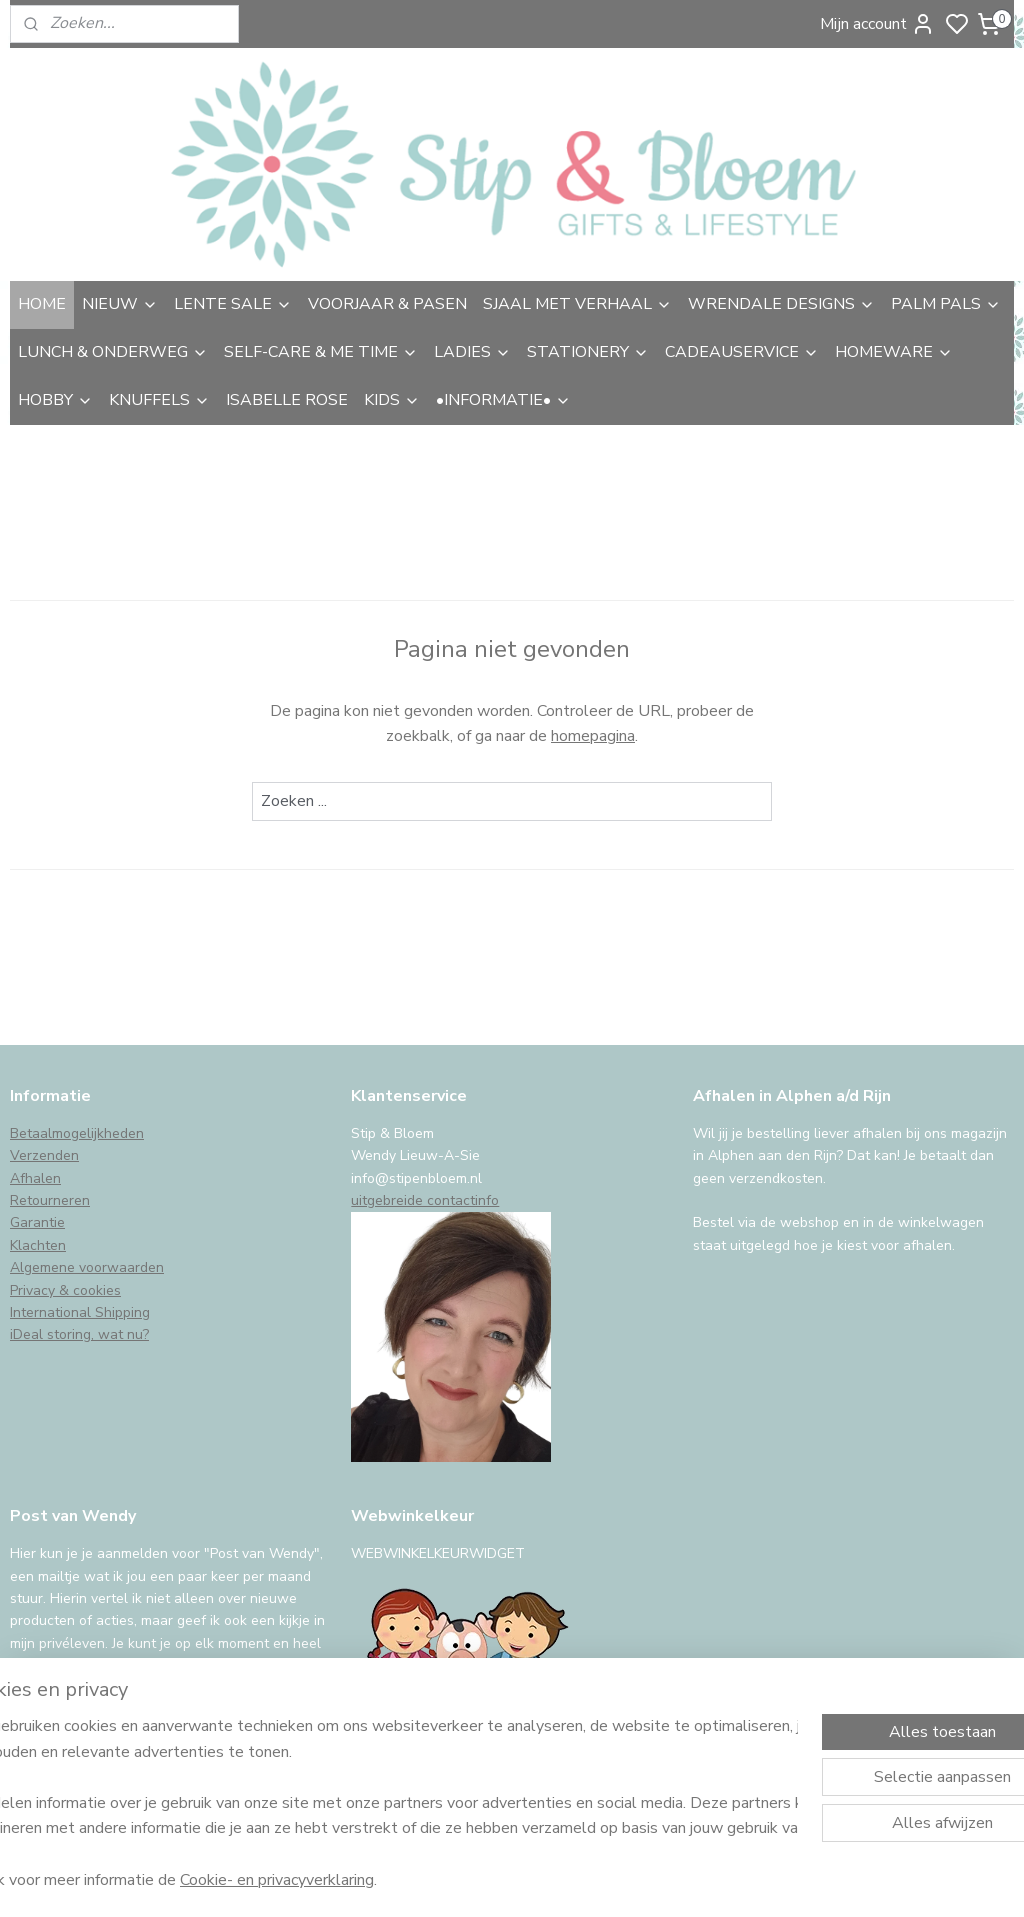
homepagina (593, 736)
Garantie (37, 1222)
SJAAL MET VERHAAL (577, 304)
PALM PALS (946, 304)
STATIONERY (588, 352)
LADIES (472, 352)
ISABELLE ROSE (287, 400)
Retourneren (50, 1200)
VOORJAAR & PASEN (387, 304)
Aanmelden (66, 1717)
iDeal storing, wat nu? (79, 1334)
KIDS (392, 400)
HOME (42, 304)
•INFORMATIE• (503, 400)
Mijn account (877, 24)
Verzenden (44, 1155)
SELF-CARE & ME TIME (321, 352)
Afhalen (35, 1178)
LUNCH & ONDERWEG (113, 352)
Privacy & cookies (65, 1290)
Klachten (38, 1245)
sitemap (619, 1880)
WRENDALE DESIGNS (781, 304)
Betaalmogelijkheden (77, 1133)
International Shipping (80, 1312)
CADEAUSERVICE (742, 352)
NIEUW (120, 304)
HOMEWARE (894, 352)
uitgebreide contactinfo (425, 1200)
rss (655, 1880)
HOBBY (55, 400)
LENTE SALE (233, 304)
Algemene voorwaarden (87, 1267)
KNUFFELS (159, 400)
